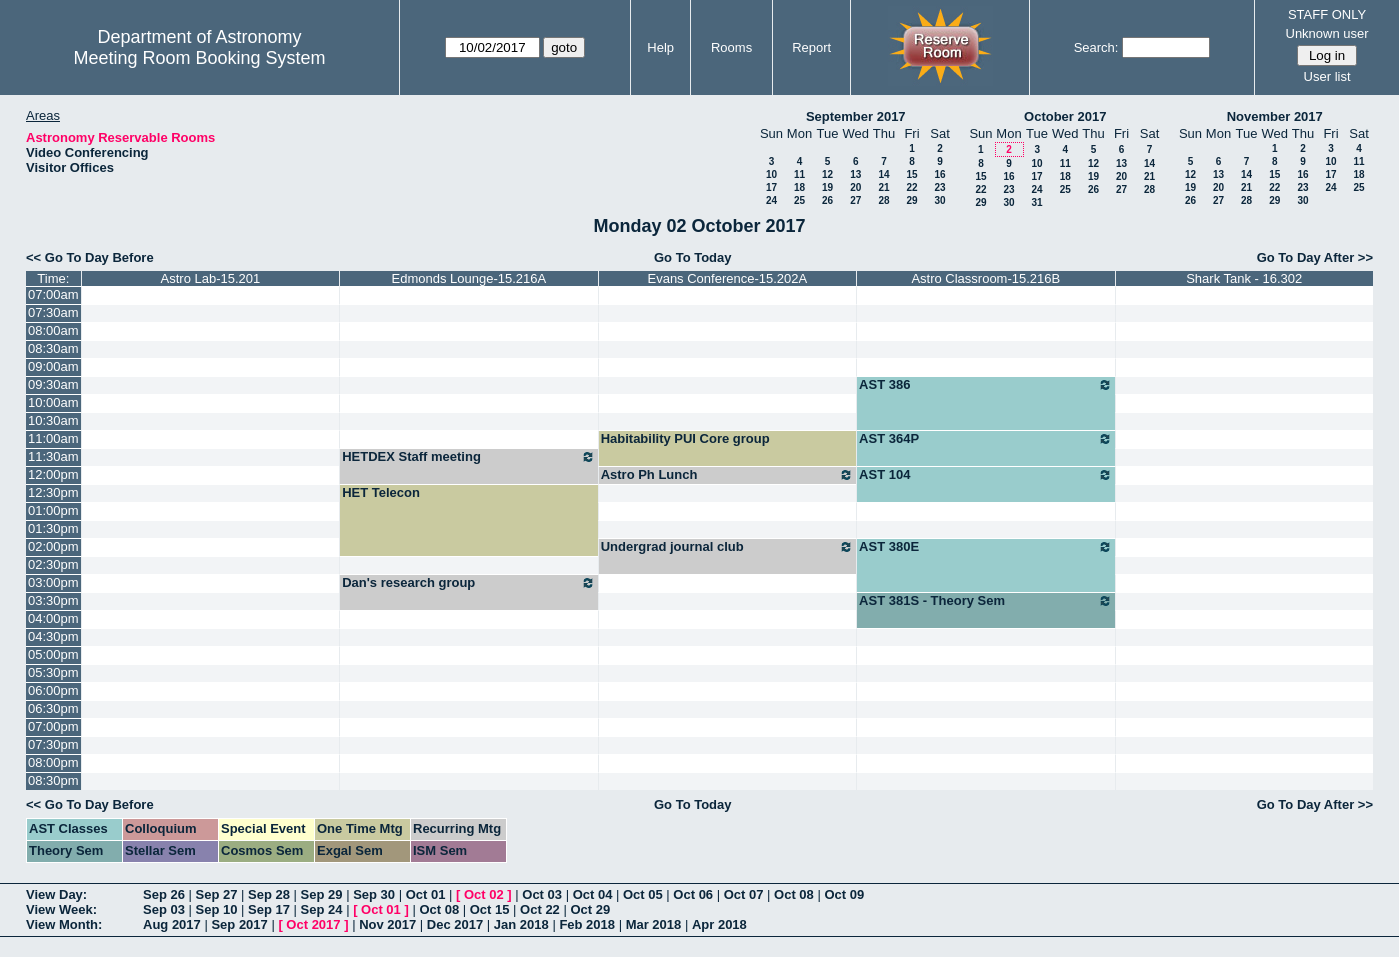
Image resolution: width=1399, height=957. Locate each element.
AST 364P (985, 439)
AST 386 (985, 385)
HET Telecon (381, 492)
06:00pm (53, 690)
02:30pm (53, 564)
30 (939, 200)
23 (939, 187)
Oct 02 (484, 894)
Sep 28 (269, 894)
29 (911, 200)
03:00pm (53, 582)
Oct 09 (844, 894)
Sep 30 (374, 894)
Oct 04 (593, 894)
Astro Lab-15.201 (211, 278)
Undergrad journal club (727, 547)
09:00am (53, 366)
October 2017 (1065, 116)
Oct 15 (490, 909)
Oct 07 (744, 894)
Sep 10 (217, 909)
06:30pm (53, 708)
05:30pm (53, 672)
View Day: (56, 894)
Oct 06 (693, 894)
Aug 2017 (172, 924)
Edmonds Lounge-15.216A (469, 278)
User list (1327, 76)
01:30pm (53, 528)
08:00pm (53, 762)
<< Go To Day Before (90, 257)
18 (799, 187)
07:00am (53, 294)
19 (827, 187)
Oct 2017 (313, 924)
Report (811, 47)
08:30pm (53, 780)
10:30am (53, 420)
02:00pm (53, 546)
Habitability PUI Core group (685, 438)
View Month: (64, 924)
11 (799, 174)
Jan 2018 (521, 924)
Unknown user (1327, 33)
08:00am (53, 330)
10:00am (53, 402)
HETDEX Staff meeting (468, 457)
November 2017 (1275, 116)
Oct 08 (794, 894)
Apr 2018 (719, 924)
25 (799, 200)
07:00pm (53, 726)
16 (939, 174)
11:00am (53, 438)
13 (855, 174)
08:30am (53, 348)
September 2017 (856, 116)
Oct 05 (643, 894)
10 (771, 174)
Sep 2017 (239, 924)
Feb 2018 (587, 924)
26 (827, 200)
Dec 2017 (455, 924)
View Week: (61, 909)
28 (883, 200)
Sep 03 (164, 909)
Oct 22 (540, 909)
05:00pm (53, 654)
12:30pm (53, 492)
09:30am (53, 384)
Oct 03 (542, 894)
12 (827, 174)
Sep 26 (164, 894)
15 (911, 174)
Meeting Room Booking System (199, 58)
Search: (1096, 47)
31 (1036, 202)
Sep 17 (269, 909)
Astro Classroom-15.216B (985, 278)
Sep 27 (217, 894)
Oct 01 (426, 894)
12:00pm (53, 474)
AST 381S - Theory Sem (985, 601)
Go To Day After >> (1315, 257)
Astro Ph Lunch (727, 475)
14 (883, 174)
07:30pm (53, 744)
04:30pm (53, 636)
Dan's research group (468, 583)
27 (855, 200)
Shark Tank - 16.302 (1244, 278)
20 (855, 187)
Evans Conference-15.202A (727, 278)
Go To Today (693, 257)
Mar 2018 (654, 924)
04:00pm (53, 618)
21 (883, 187)
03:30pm (53, 600)
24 (771, 200)
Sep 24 (322, 909)
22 (911, 187)
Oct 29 (590, 909)
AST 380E (985, 547)
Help (660, 47)
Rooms (731, 47)
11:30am (53, 456)
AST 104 (985, 475)
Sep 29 (322, 894)
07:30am (53, 312)
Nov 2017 (387, 924)
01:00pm (53, 510)
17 (771, 187)
